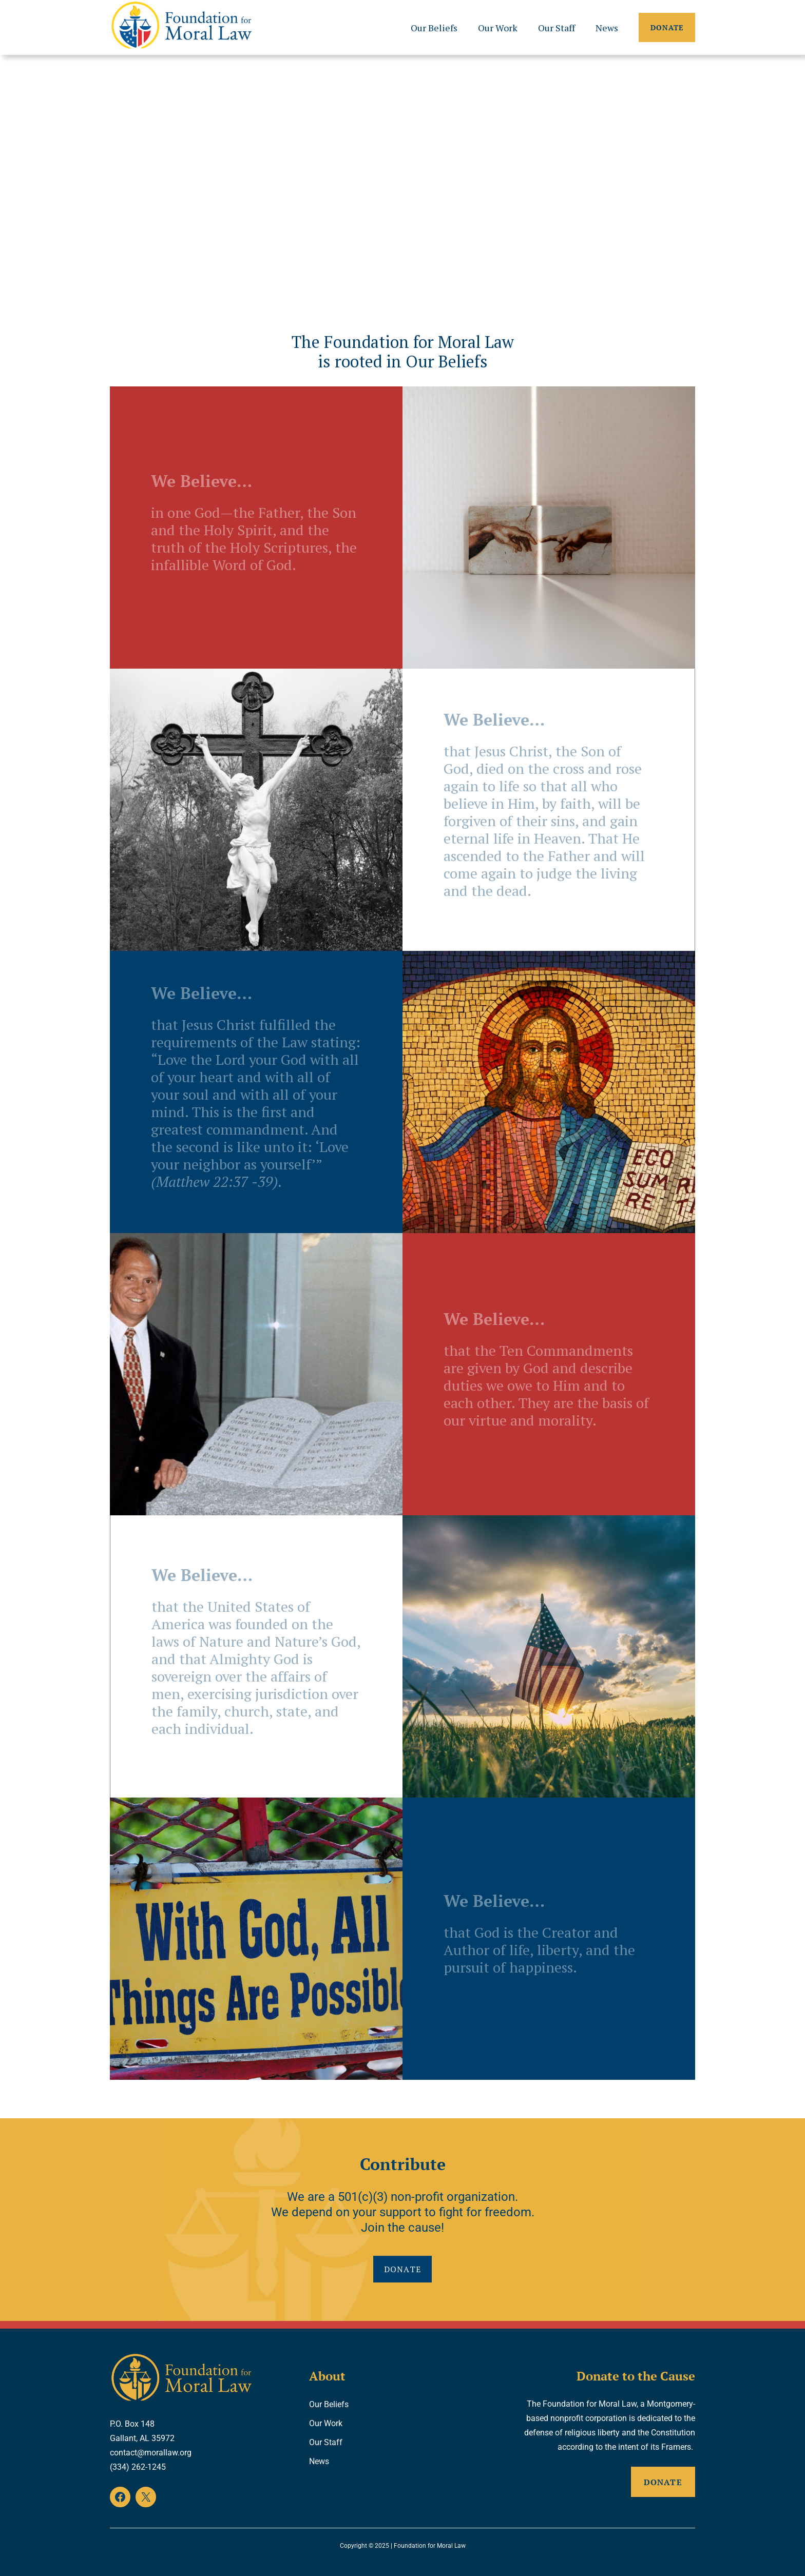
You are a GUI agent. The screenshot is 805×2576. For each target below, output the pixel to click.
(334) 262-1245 (138, 2467)
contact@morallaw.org (150, 2452)
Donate (667, 27)
